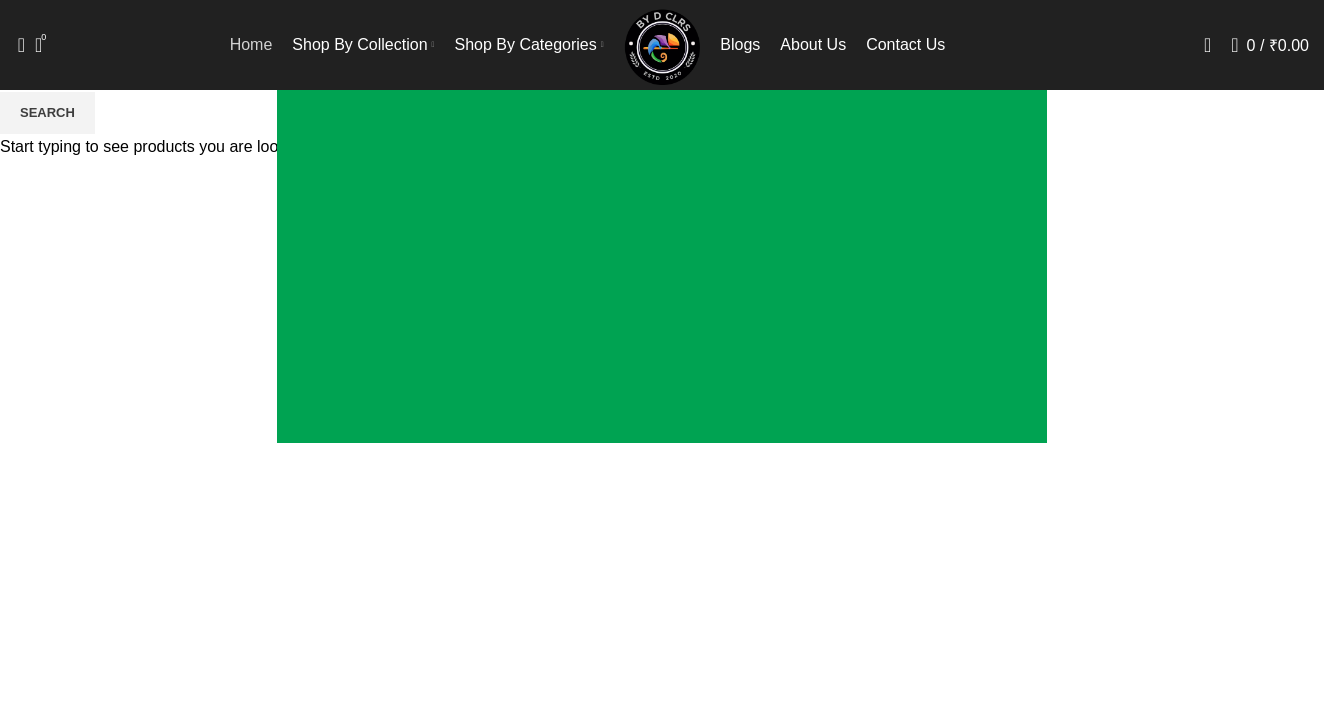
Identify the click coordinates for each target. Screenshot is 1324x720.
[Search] (15, 45)
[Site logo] (662, 43)
